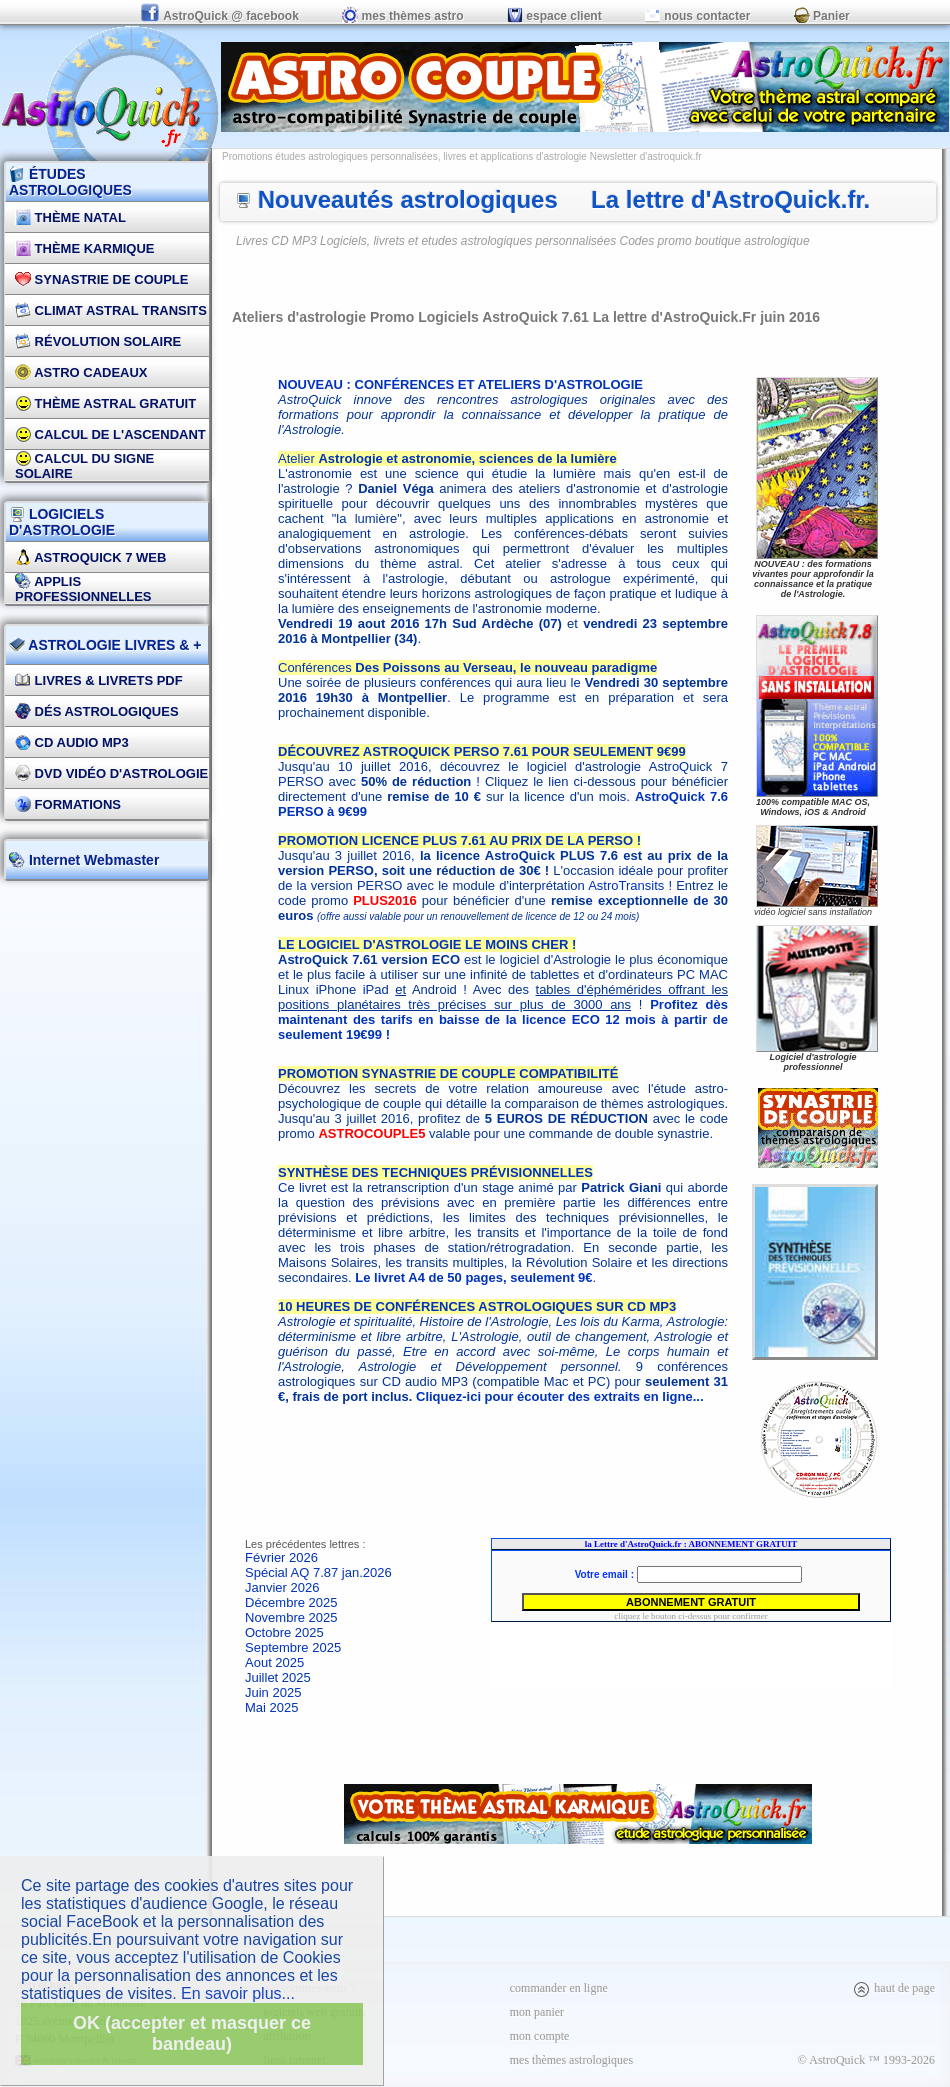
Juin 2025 (273, 1692)
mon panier (537, 2012)
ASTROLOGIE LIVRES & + (105, 645)
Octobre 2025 (284, 1632)
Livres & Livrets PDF (99, 680)
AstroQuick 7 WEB (90, 557)
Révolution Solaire (98, 341)
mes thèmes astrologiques (571, 2060)
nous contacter (697, 16)
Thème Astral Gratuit (105, 403)
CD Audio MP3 (72, 742)
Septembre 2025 (293, 1647)
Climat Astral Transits (111, 310)
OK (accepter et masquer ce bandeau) (192, 2033)
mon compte (540, 2036)
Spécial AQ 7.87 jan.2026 (318, 1572)
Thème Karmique (85, 248)
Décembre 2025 (291, 1602)
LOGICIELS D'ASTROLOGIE (62, 522)
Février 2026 (281, 1557)
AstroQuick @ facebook (221, 16)
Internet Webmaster (92, 860)
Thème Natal (70, 217)
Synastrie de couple (101, 279)
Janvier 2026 (282, 1587)
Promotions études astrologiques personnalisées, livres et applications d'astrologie (404, 156)
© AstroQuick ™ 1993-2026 (866, 2060)
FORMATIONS (68, 804)
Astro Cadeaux (81, 372)
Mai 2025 (271, 1707)
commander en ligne (559, 1988)
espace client (554, 16)
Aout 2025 (274, 1662)
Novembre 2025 (291, 1617)
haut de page (893, 1988)
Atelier (447, 458)
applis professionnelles (83, 589)
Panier (822, 16)
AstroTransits (626, 885)
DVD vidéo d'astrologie (111, 773)
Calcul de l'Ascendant (110, 434)
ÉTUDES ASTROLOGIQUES (70, 182)
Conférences (467, 667)
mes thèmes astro (402, 16)
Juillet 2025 (278, 1677)
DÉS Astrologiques (97, 711)
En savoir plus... (238, 1993)
